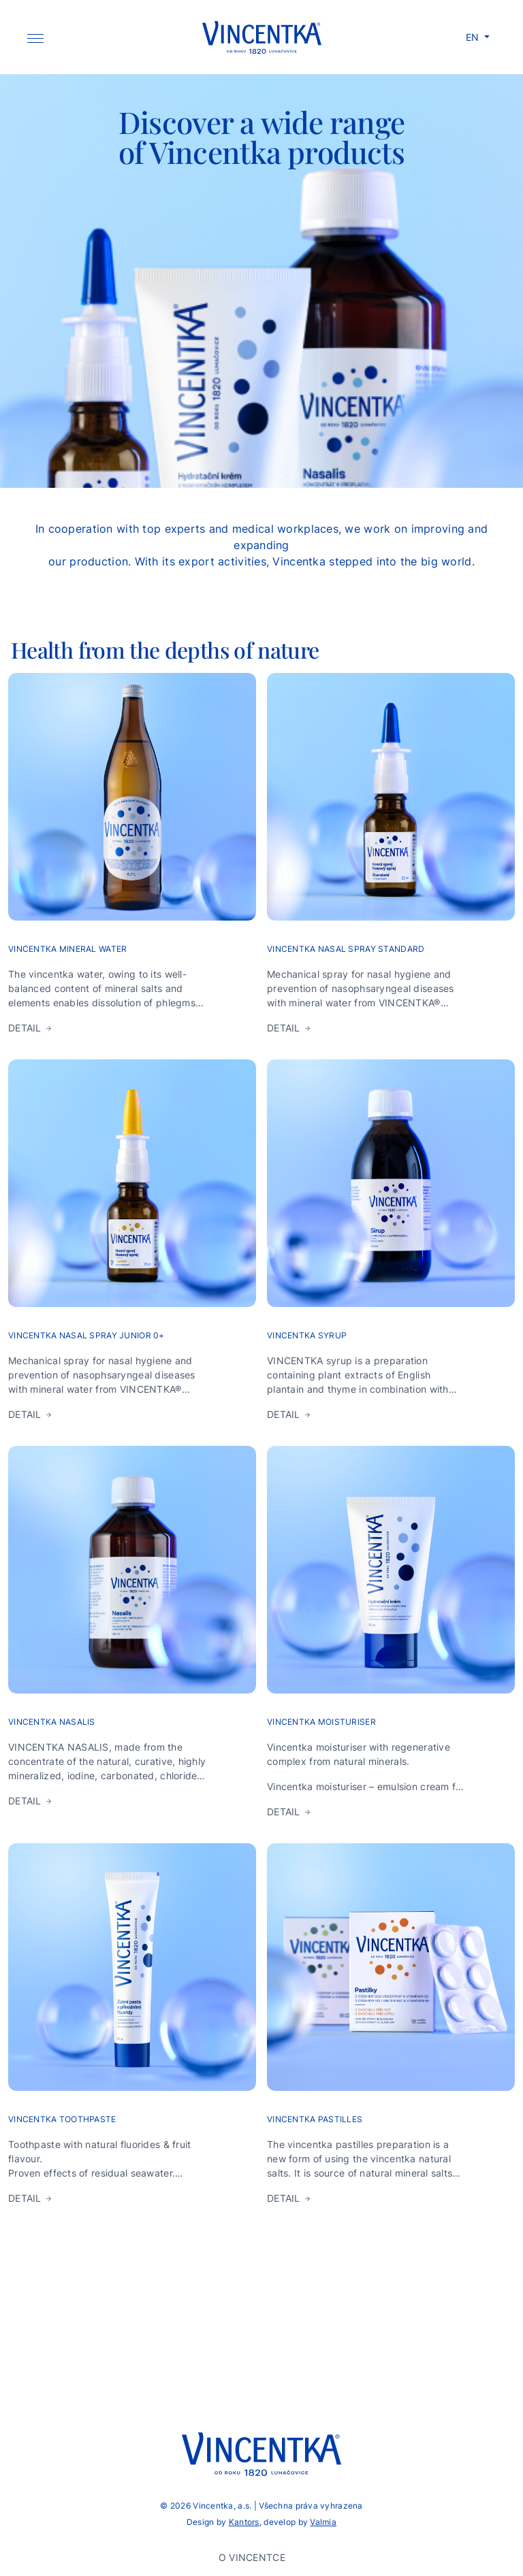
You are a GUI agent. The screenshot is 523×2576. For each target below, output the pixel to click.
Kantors (244, 2522)
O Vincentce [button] (253, 2557)
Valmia (323, 2522)
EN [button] (474, 37)
